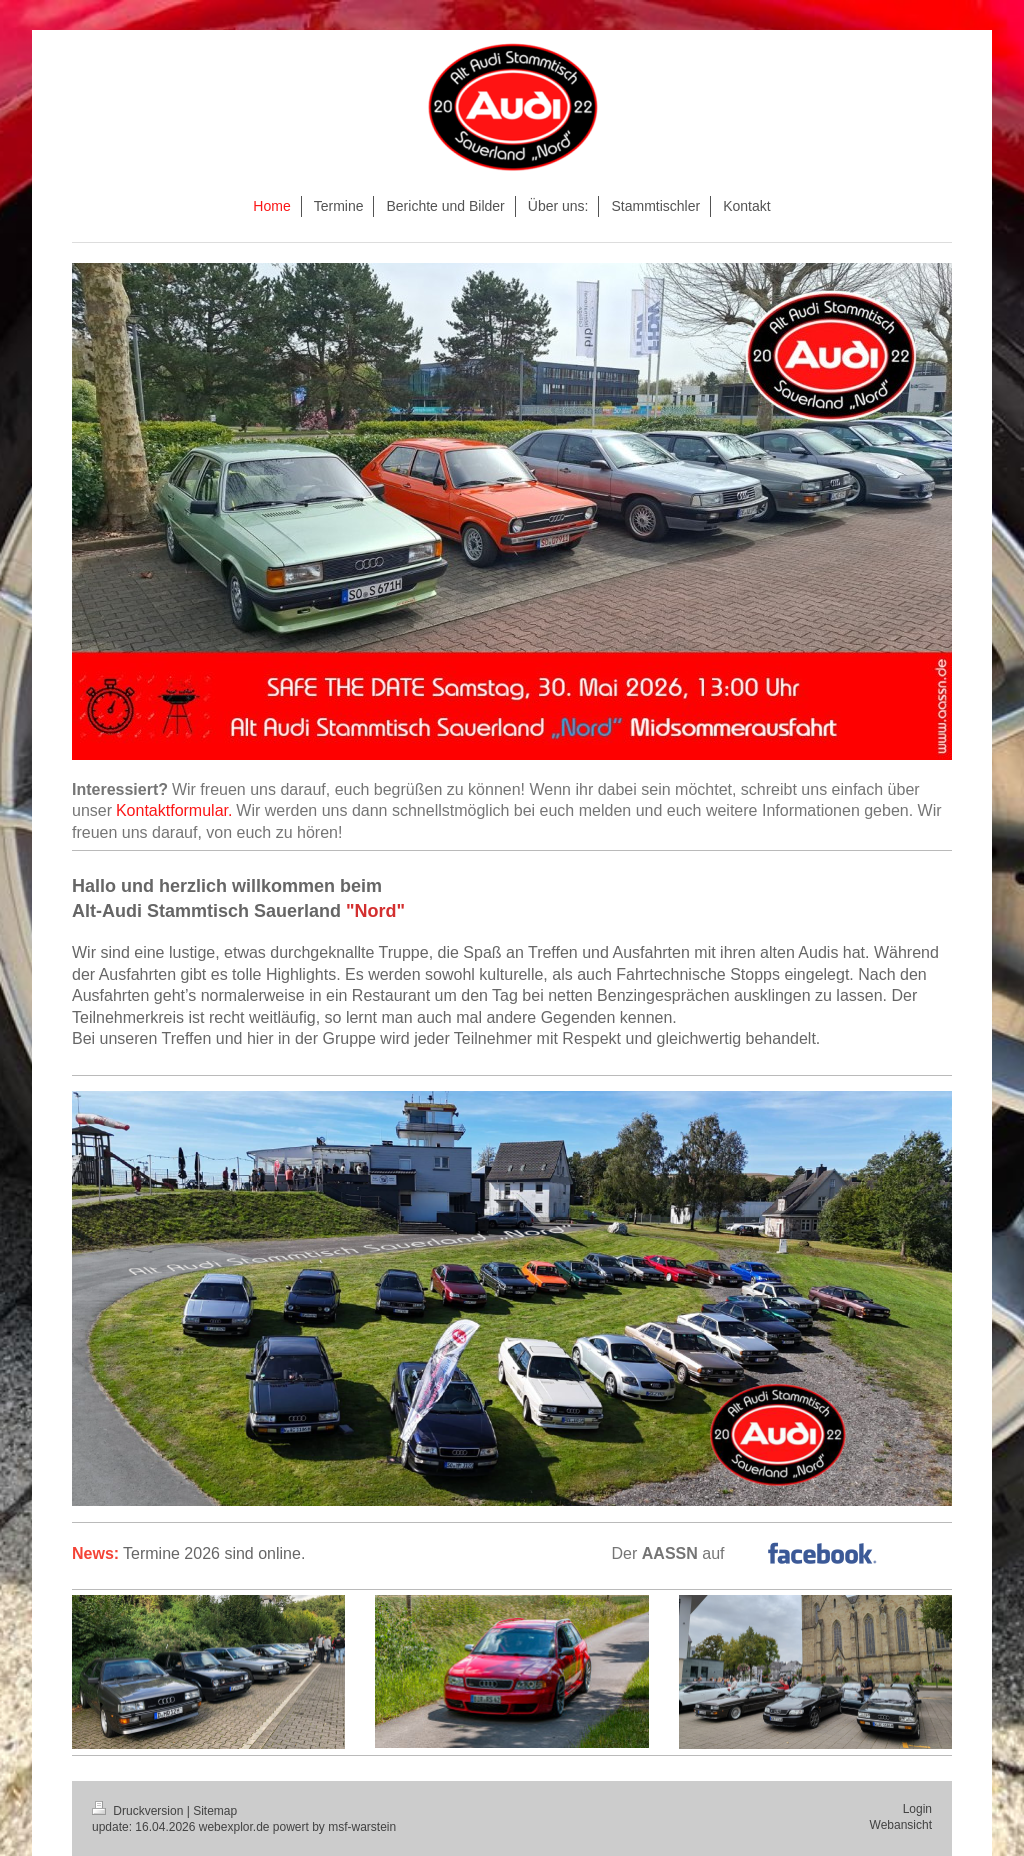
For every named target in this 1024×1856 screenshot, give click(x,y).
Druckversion (139, 1811)
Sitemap (215, 1811)
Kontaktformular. (174, 810)
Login (917, 1809)
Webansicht (901, 1825)
